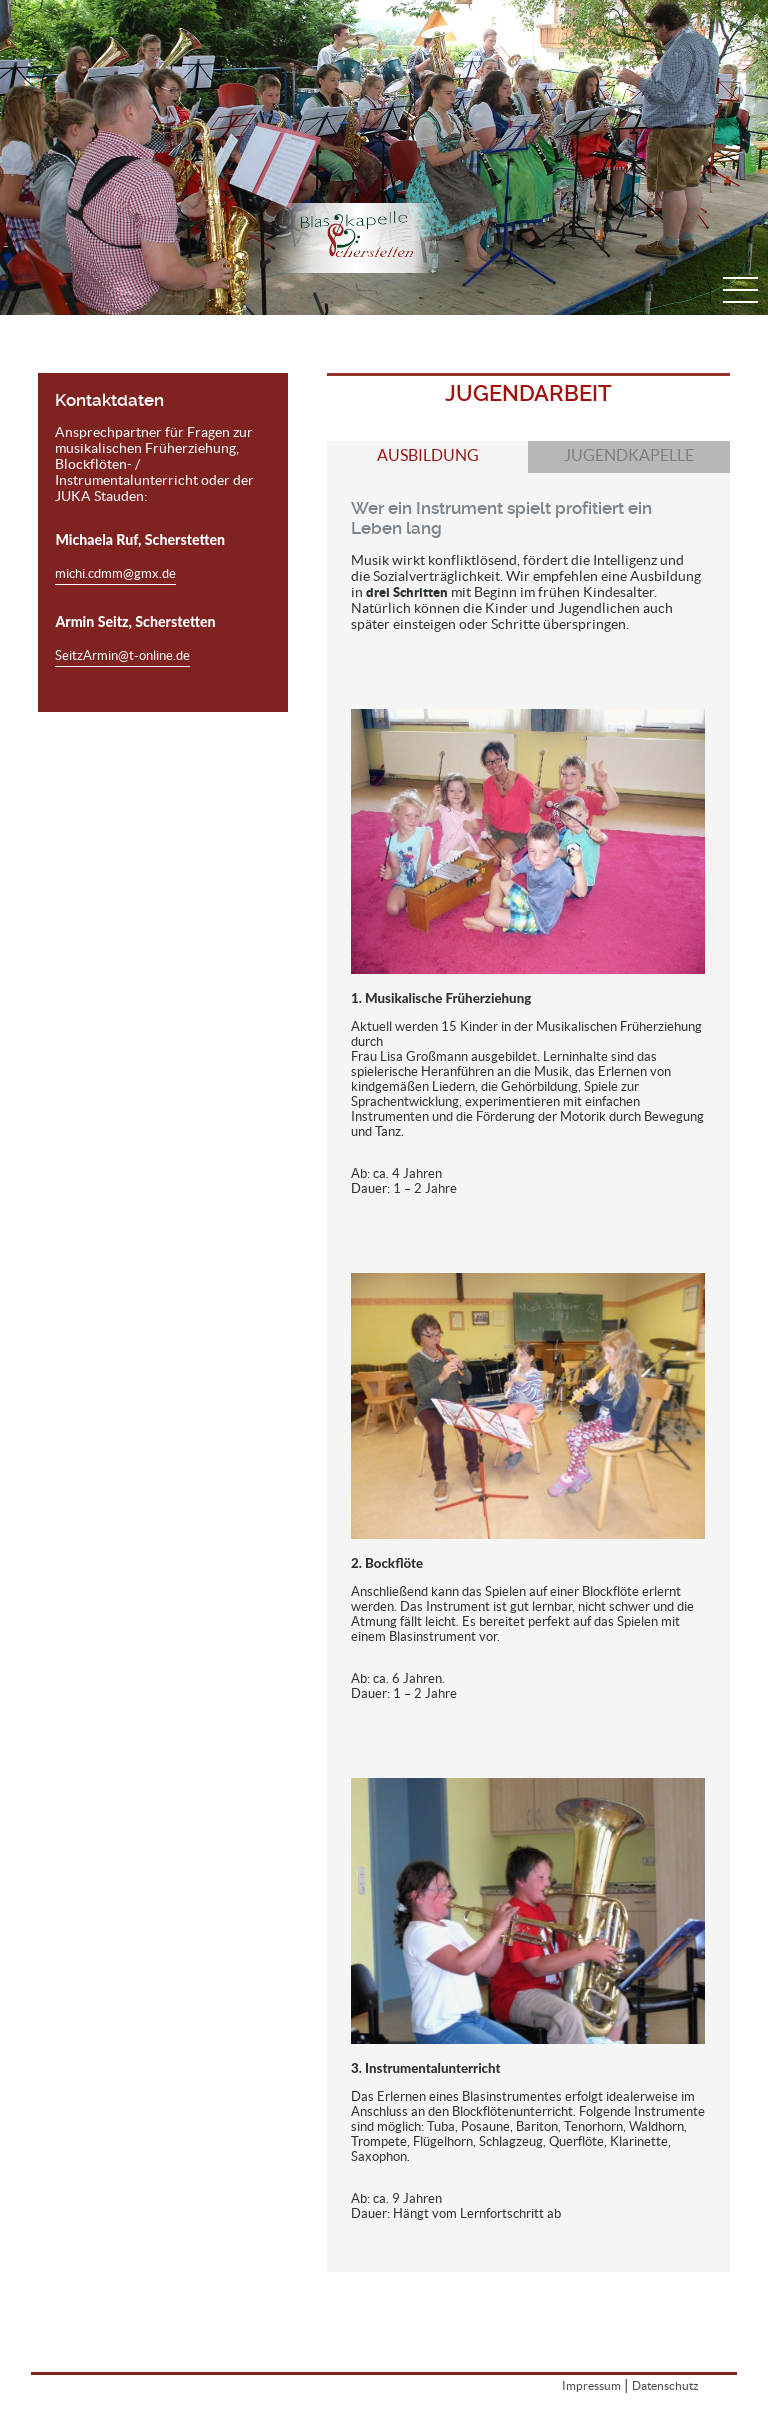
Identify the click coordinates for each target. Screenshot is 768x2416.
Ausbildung (428, 455)
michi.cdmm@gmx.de (115, 573)
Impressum (591, 2385)
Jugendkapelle (629, 455)
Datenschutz (665, 2385)
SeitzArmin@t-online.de (122, 655)
